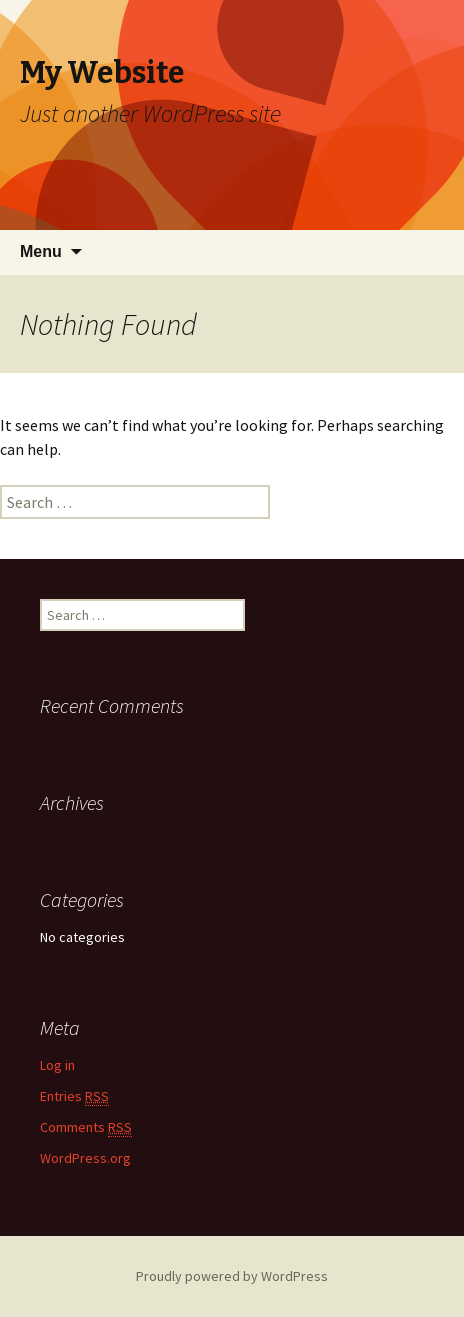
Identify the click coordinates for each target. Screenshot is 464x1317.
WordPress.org (85, 1158)
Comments (86, 1127)
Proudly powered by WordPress (232, 1276)
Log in (57, 1065)
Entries (74, 1096)
